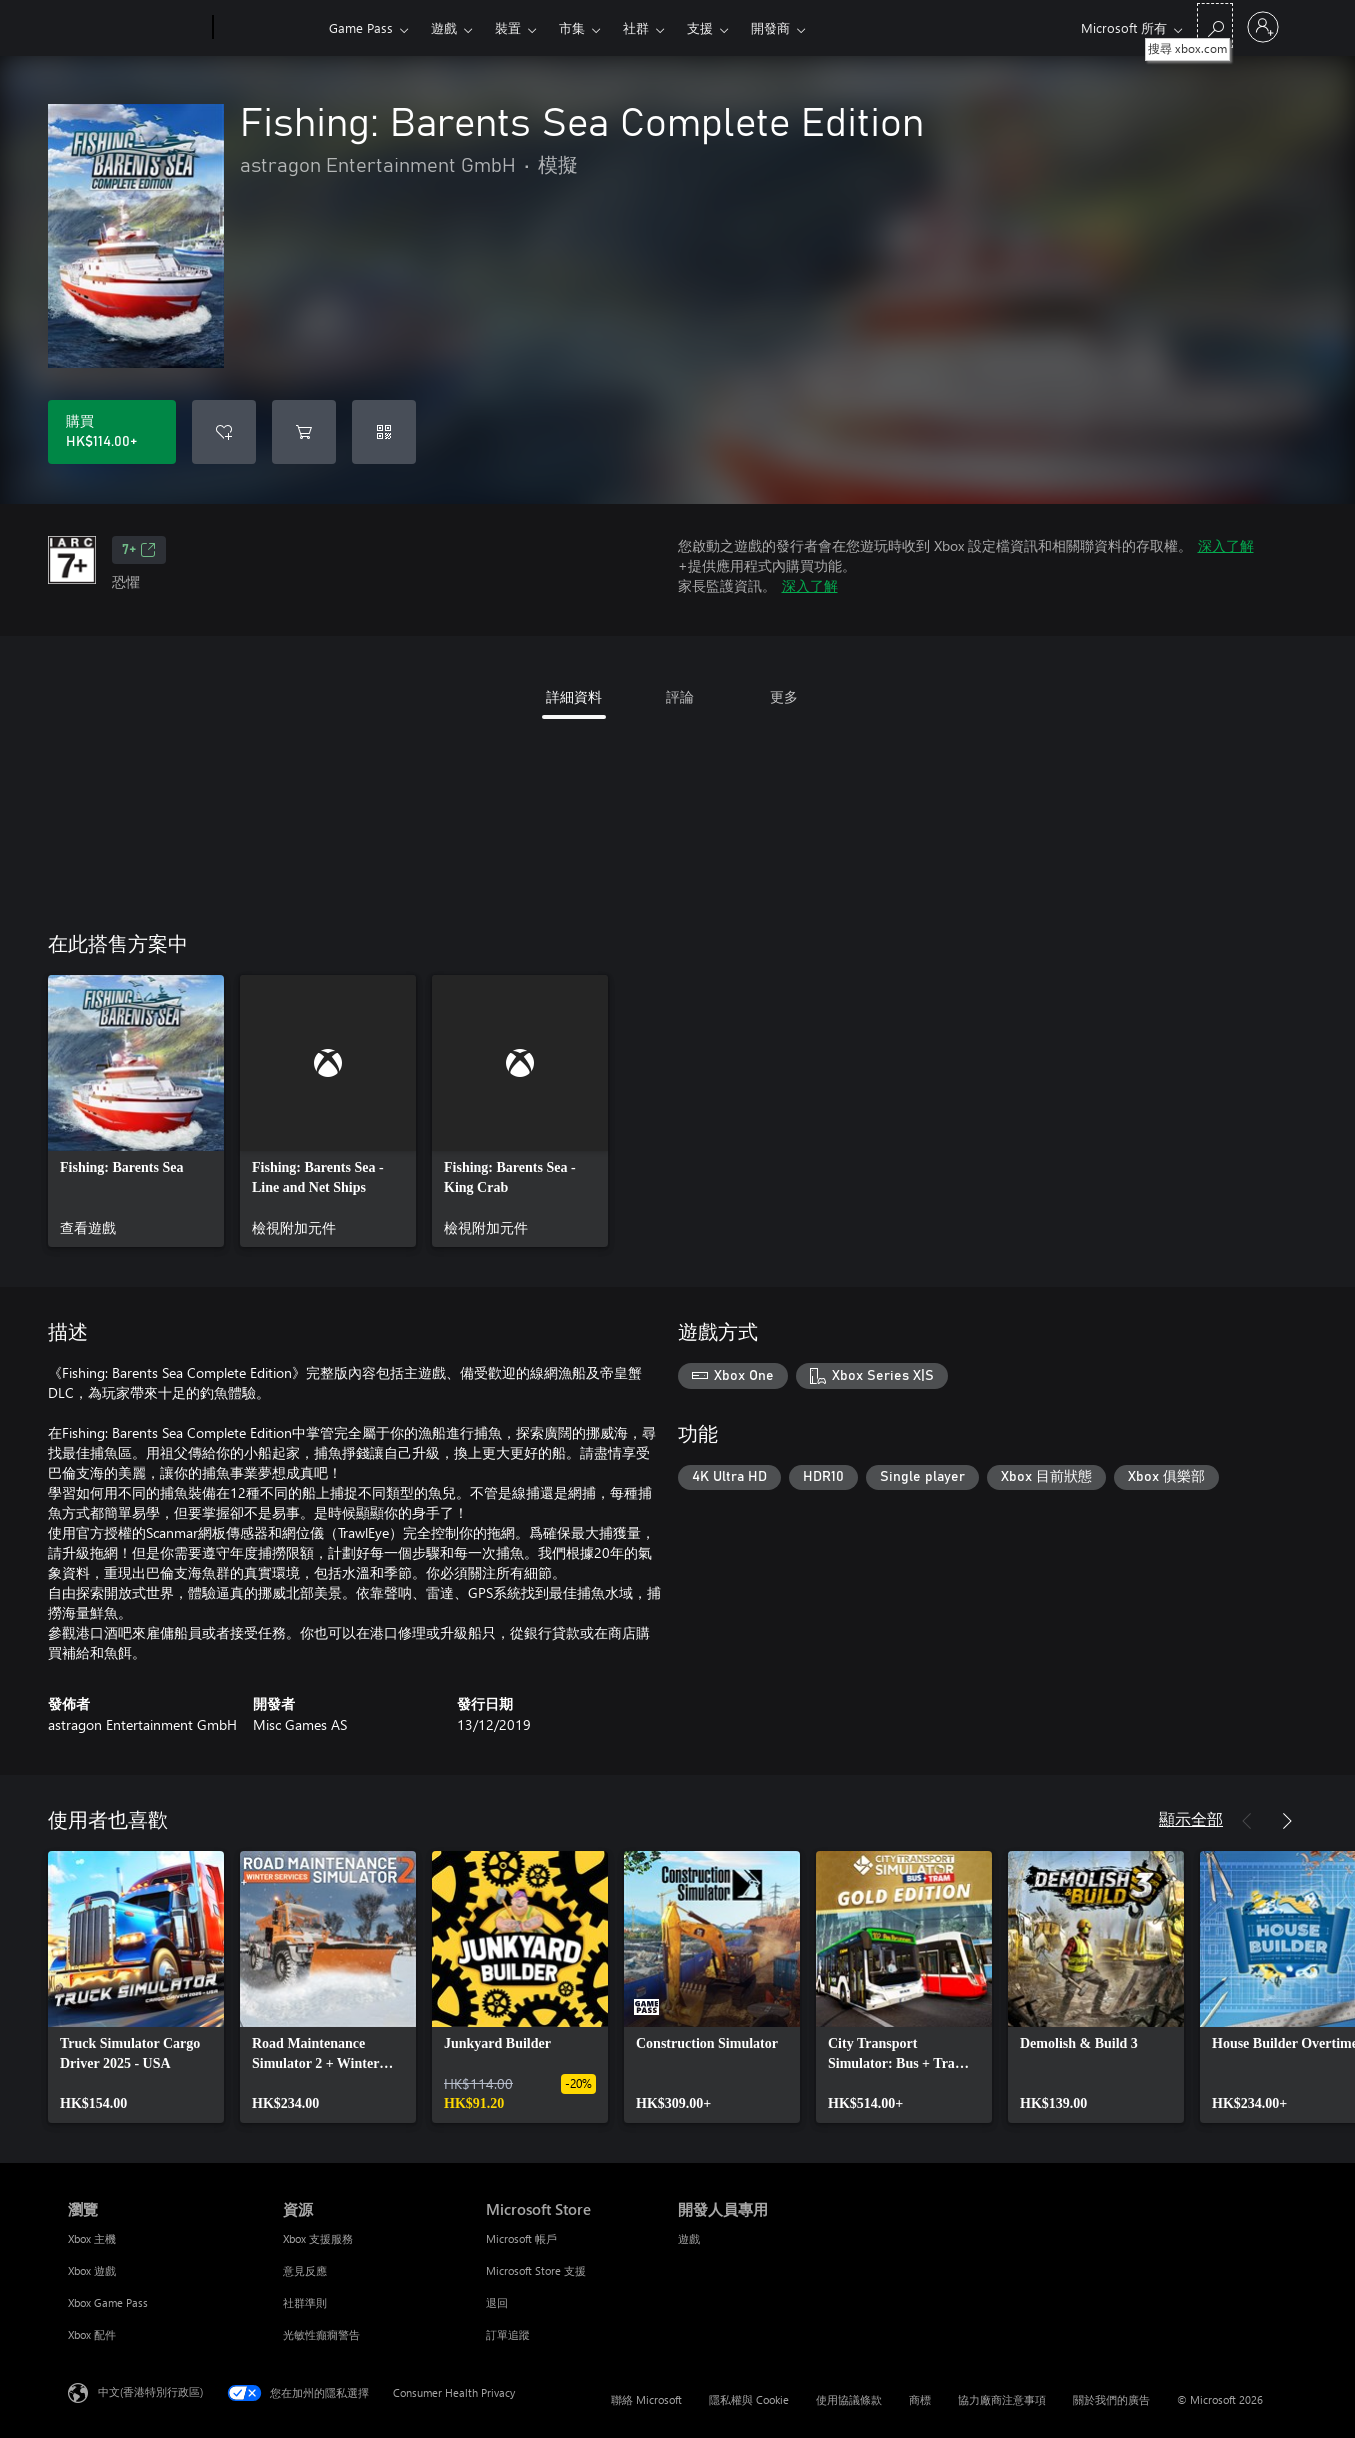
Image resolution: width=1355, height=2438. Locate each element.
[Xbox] (268, 28)
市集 (572, 27)
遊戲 (444, 27)
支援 (700, 27)
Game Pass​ (361, 27)
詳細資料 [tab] (574, 696)
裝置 (508, 27)
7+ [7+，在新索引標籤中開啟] (139, 550)
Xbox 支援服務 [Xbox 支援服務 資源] (318, 2238)
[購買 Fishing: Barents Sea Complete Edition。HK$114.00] (112, 432)
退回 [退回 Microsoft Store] (497, 2302)
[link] (136, 1111)
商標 (920, 2399)
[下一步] (1287, 1821)
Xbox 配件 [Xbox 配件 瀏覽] (92, 2334)
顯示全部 (1191, 1818)
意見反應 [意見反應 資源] (305, 2270)
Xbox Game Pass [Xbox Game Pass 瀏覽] (108, 2302)
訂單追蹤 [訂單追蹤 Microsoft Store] (508, 2334)
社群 (636, 27)
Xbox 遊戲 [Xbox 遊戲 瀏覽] (92, 2270)
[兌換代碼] (384, 432)
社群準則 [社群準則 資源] (305, 2302)
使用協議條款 (849, 2399)
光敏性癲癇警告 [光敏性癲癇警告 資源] (321, 2334)
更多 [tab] (784, 696)
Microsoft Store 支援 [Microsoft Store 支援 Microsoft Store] (536, 2270)
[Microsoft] (136, 28)
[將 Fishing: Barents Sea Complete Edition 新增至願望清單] (224, 432)
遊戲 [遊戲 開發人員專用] (689, 2238)
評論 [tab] (680, 696)
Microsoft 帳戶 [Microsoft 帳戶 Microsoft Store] (521, 2238)
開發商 (770, 27)
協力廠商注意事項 (1002, 2399)
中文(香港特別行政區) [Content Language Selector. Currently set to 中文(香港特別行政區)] (150, 2391)
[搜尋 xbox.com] (1215, 25)
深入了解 (1226, 545)
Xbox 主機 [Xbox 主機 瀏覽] (92, 2238)
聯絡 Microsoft (646, 2399)
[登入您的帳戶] (1263, 27)
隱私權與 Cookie (749, 2399)
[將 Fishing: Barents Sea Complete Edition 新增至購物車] (304, 432)
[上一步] (1247, 1821)
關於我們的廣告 (1111, 2399)
